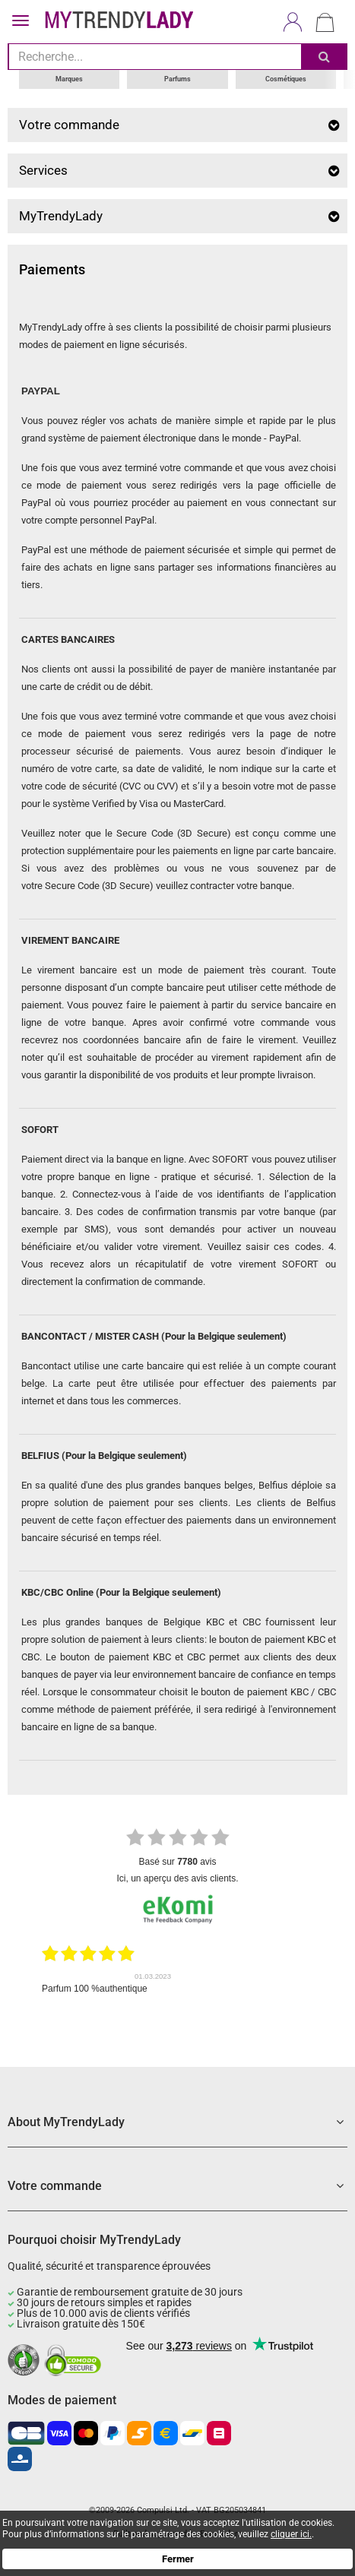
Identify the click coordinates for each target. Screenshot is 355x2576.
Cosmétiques (285, 79)
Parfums (177, 79)
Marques (69, 79)
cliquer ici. (291, 2534)
